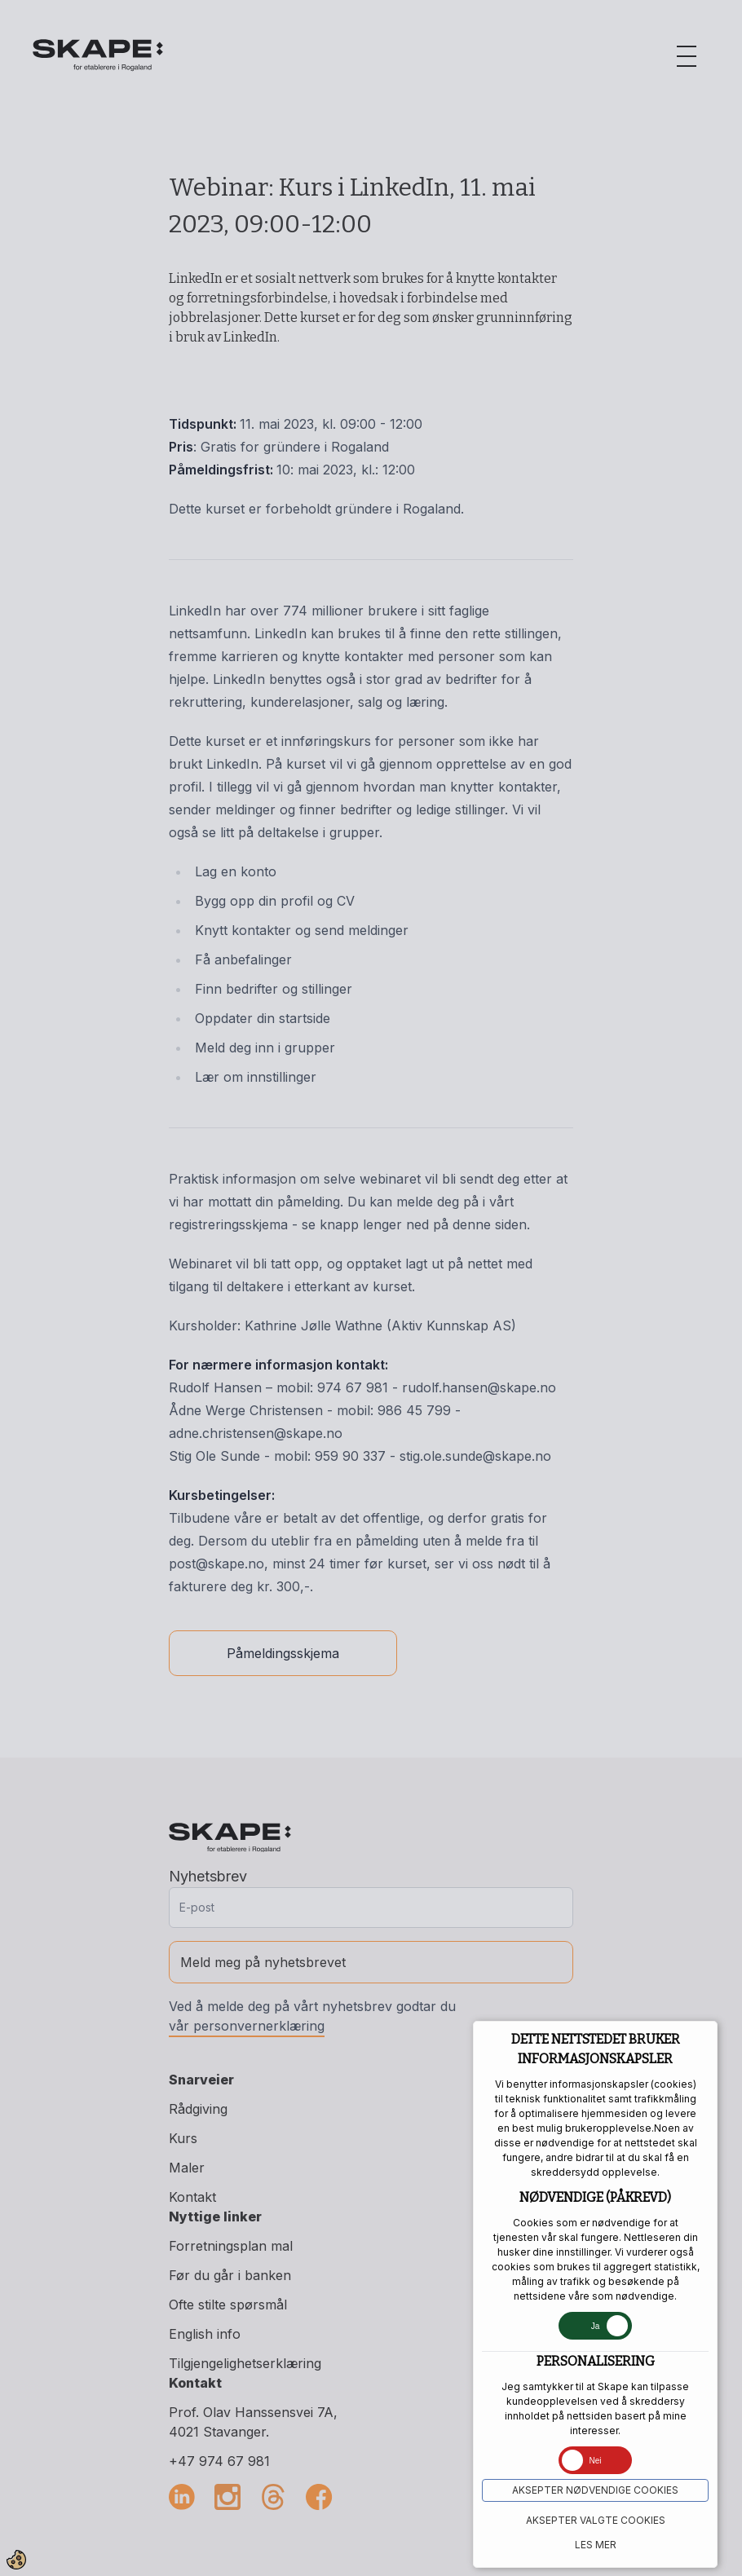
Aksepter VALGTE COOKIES (595, 2520)
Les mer (595, 2545)
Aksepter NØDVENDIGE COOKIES (595, 2490)
